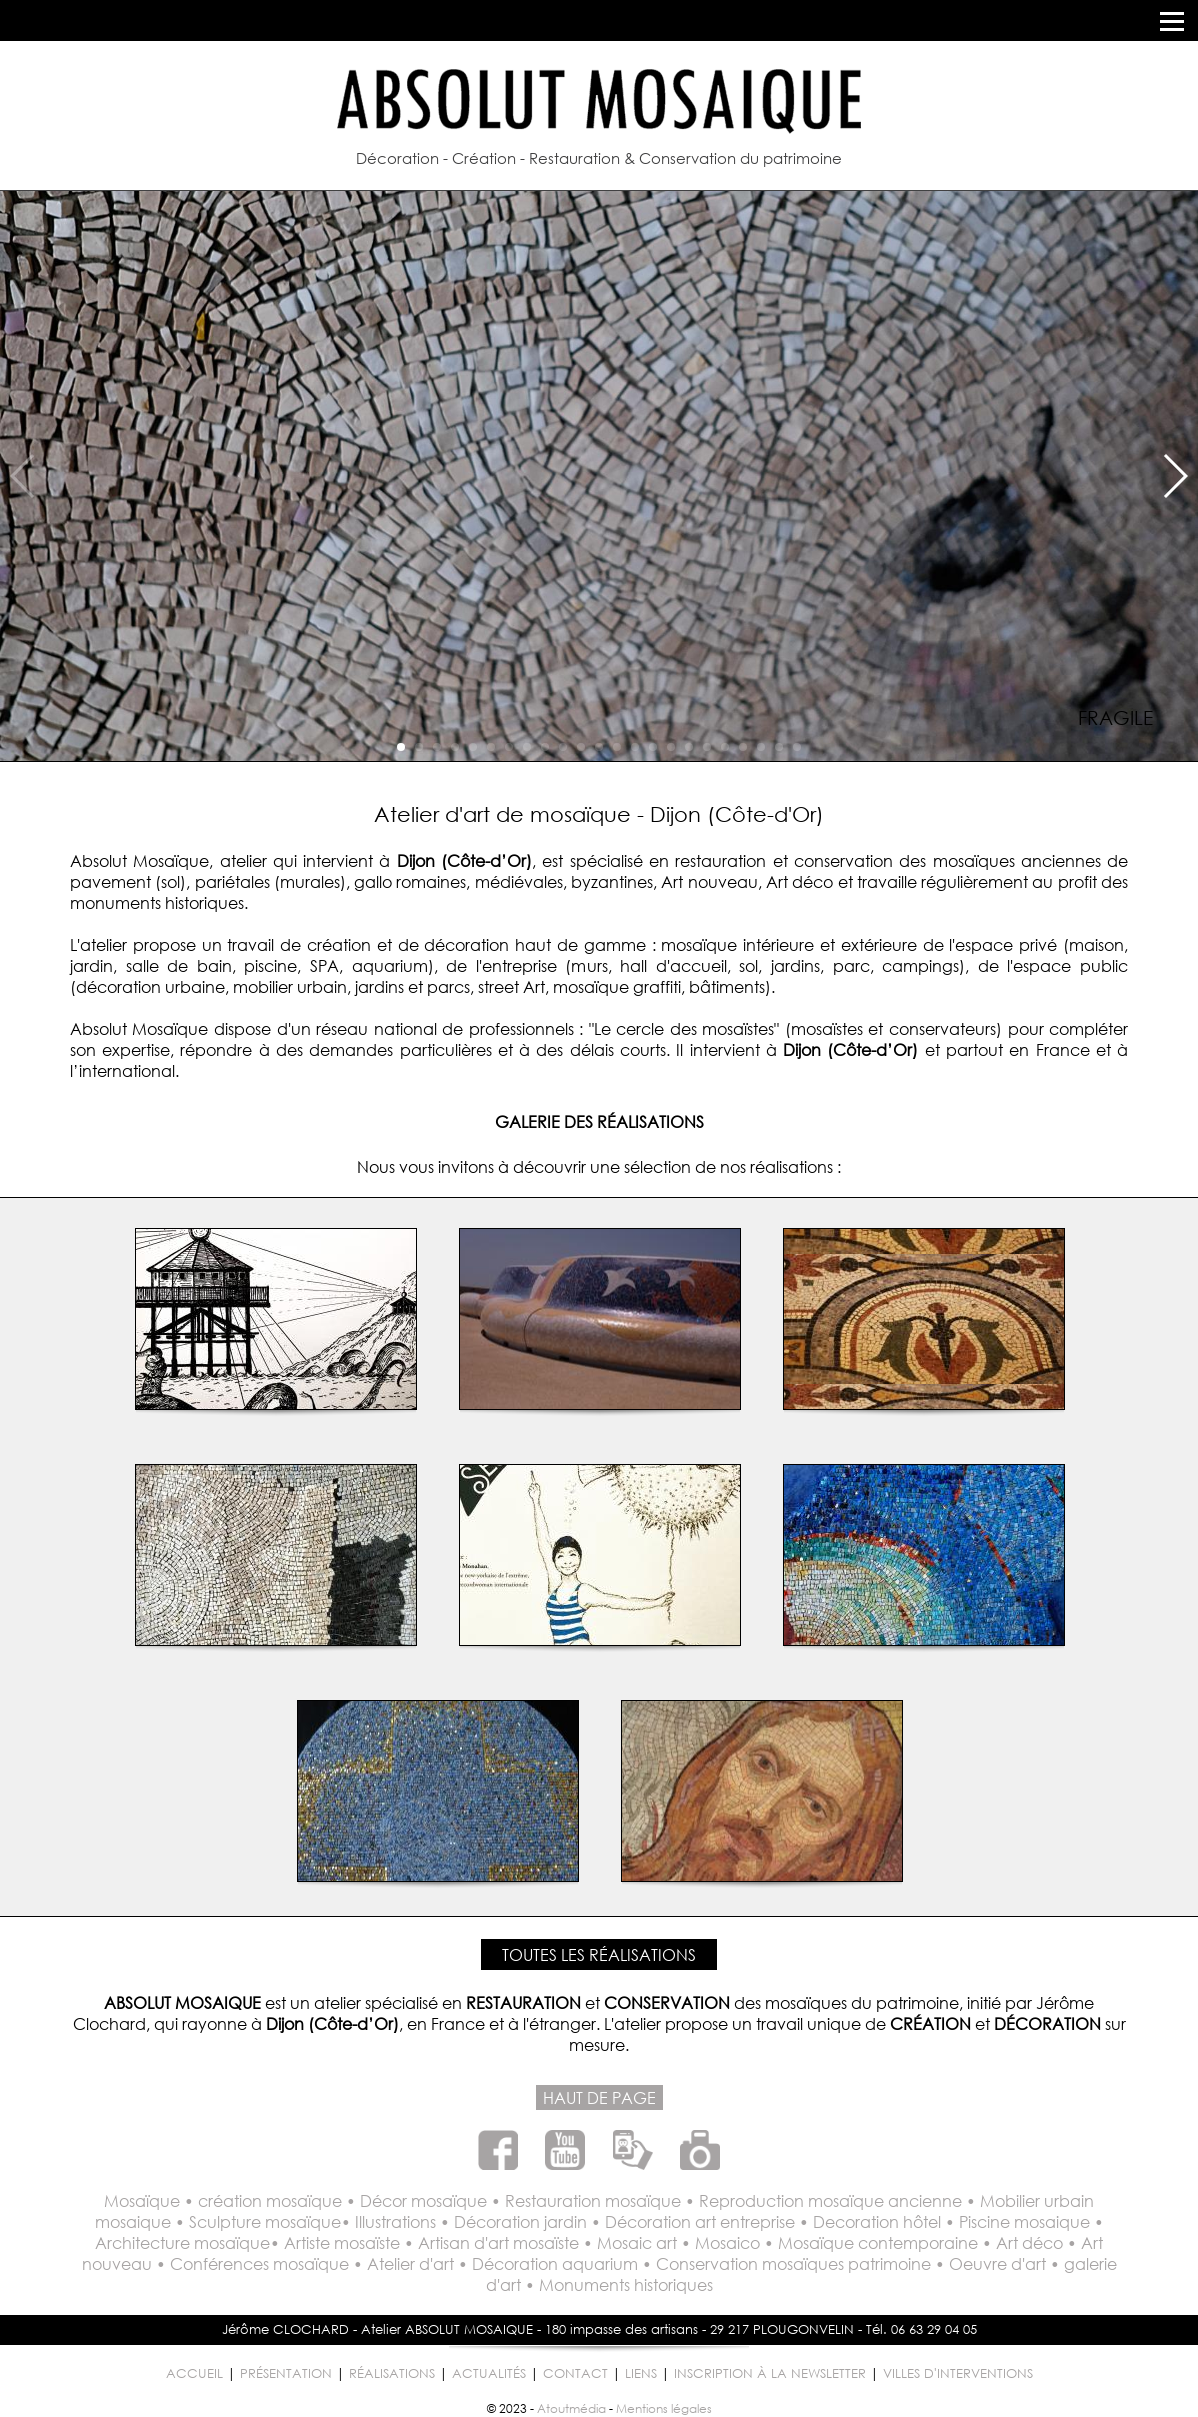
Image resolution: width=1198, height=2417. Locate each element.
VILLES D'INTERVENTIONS (958, 2373)
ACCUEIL (194, 2373)
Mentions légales (664, 2408)
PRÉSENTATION (286, 2373)
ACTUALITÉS (489, 2373)
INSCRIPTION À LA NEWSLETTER (770, 2373)
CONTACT (575, 2373)
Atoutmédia (571, 2408)
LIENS (641, 2373)
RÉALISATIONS (392, 2373)
